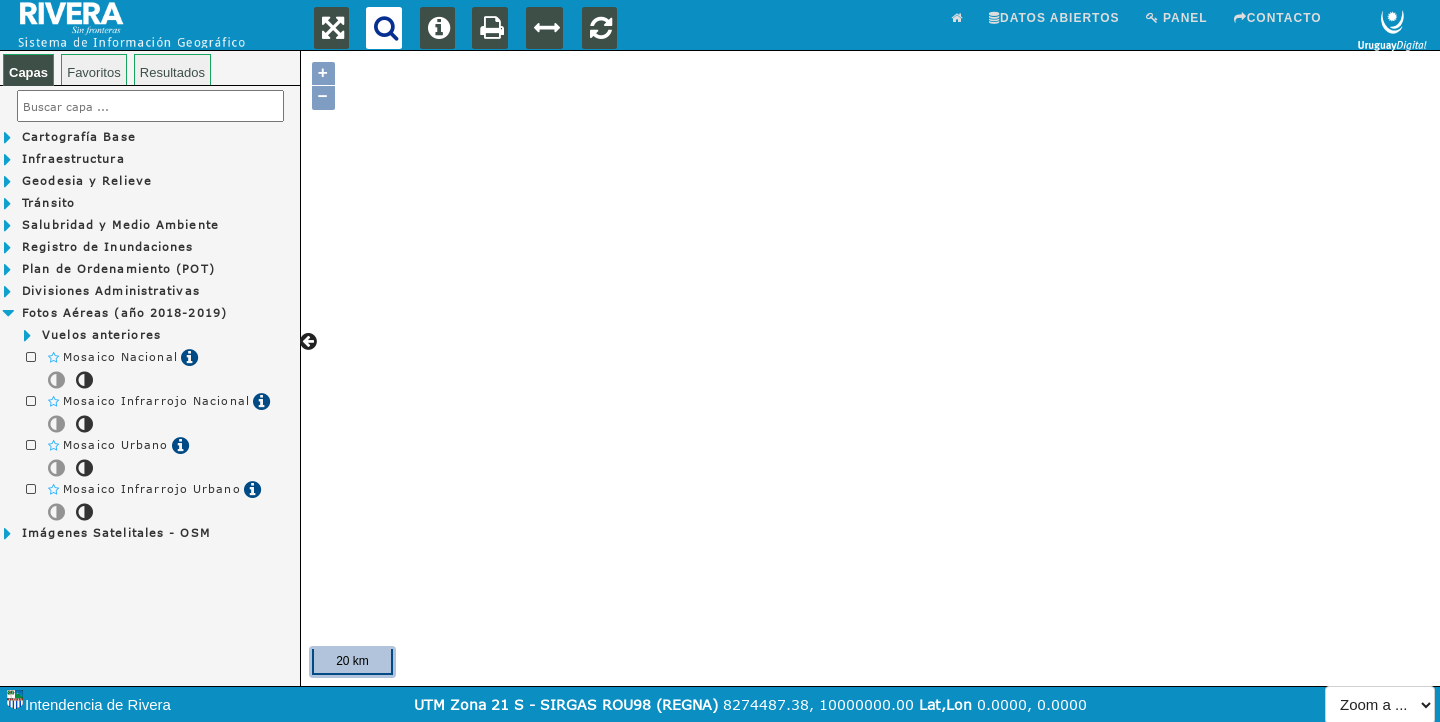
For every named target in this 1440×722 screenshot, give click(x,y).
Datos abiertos (1054, 18)
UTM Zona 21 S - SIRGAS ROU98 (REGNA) (568, 704)
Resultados (172, 72)
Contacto (1278, 18)
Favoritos (93, 72)
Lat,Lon (945, 704)
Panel (1177, 18)
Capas (28, 72)
